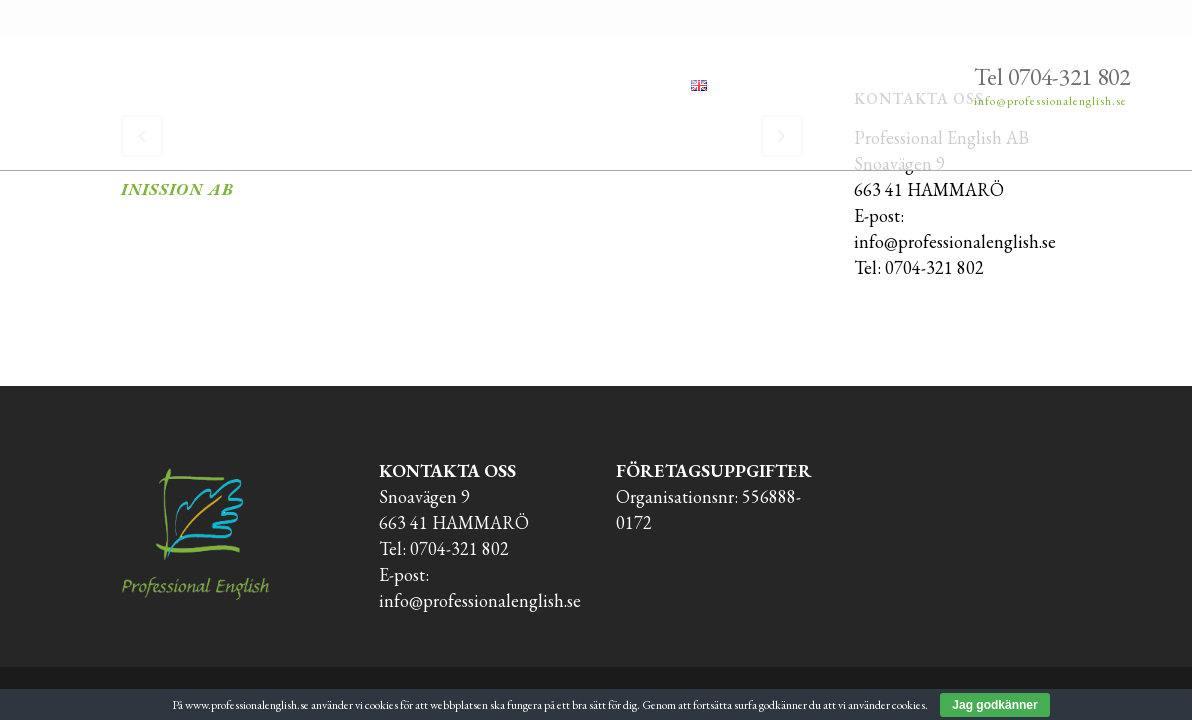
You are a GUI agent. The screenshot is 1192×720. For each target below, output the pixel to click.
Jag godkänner (994, 705)
